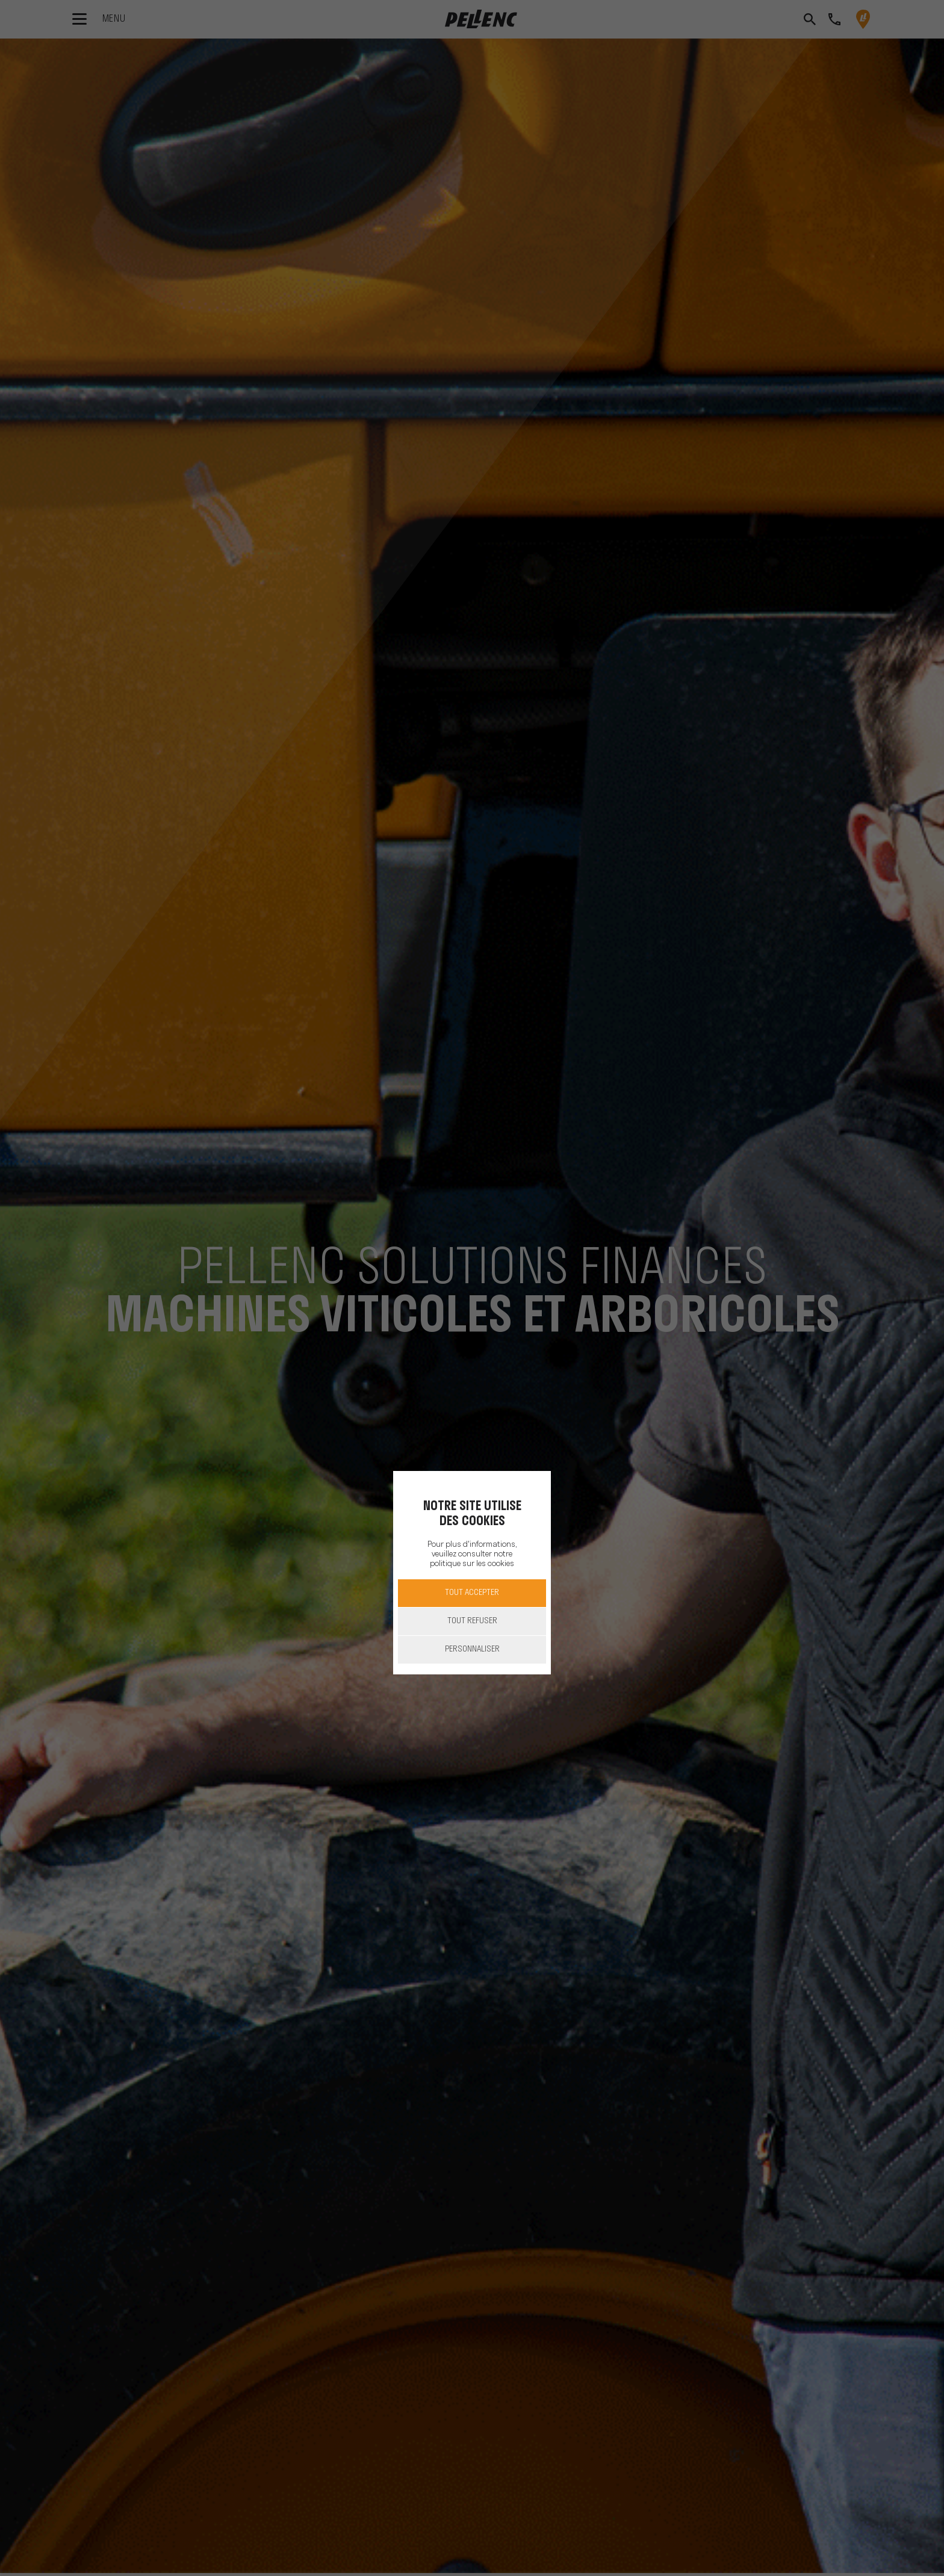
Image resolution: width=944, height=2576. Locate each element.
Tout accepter (472, 1592)
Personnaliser (472, 1649)
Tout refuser (472, 1621)
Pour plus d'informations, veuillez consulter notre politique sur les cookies (472, 1554)
